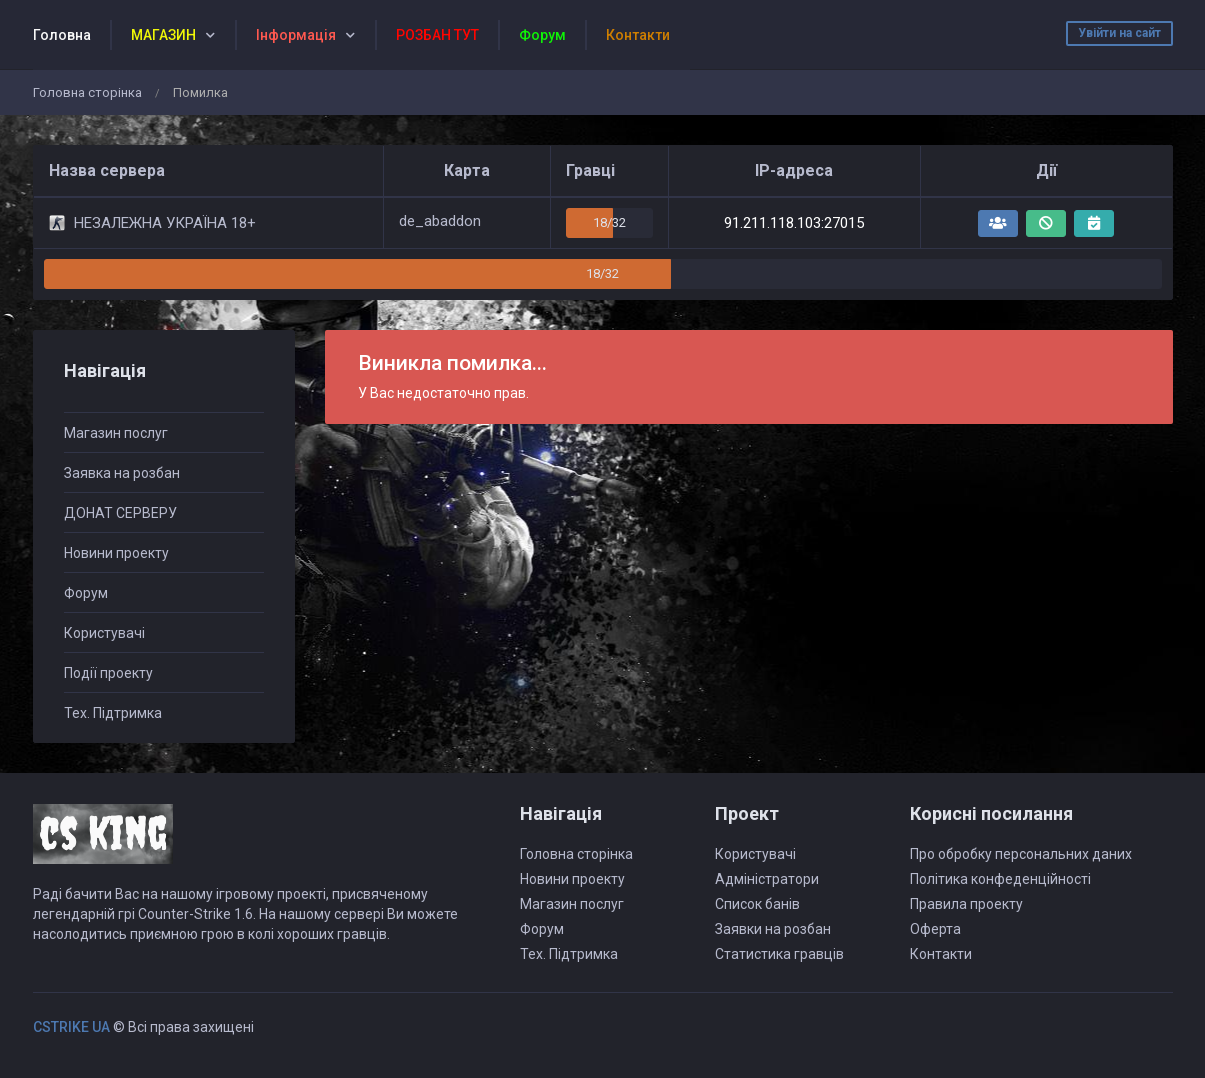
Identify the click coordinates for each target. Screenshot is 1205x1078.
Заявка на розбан (122, 473)
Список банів (757, 904)
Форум (86, 593)
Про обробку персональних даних (1021, 854)
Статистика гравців (779, 954)
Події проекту (108, 673)
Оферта (935, 929)
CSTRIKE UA (71, 1027)
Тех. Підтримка (113, 713)
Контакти (941, 954)
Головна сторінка (87, 92)
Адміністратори (767, 879)
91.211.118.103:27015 (794, 223)
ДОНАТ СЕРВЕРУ (120, 513)
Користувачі (104, 633)
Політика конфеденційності (1000, 879)
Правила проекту (966, 904)
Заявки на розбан (773, 929)
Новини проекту (116, 553)
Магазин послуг (116, 433)
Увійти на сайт (1119, 33)
